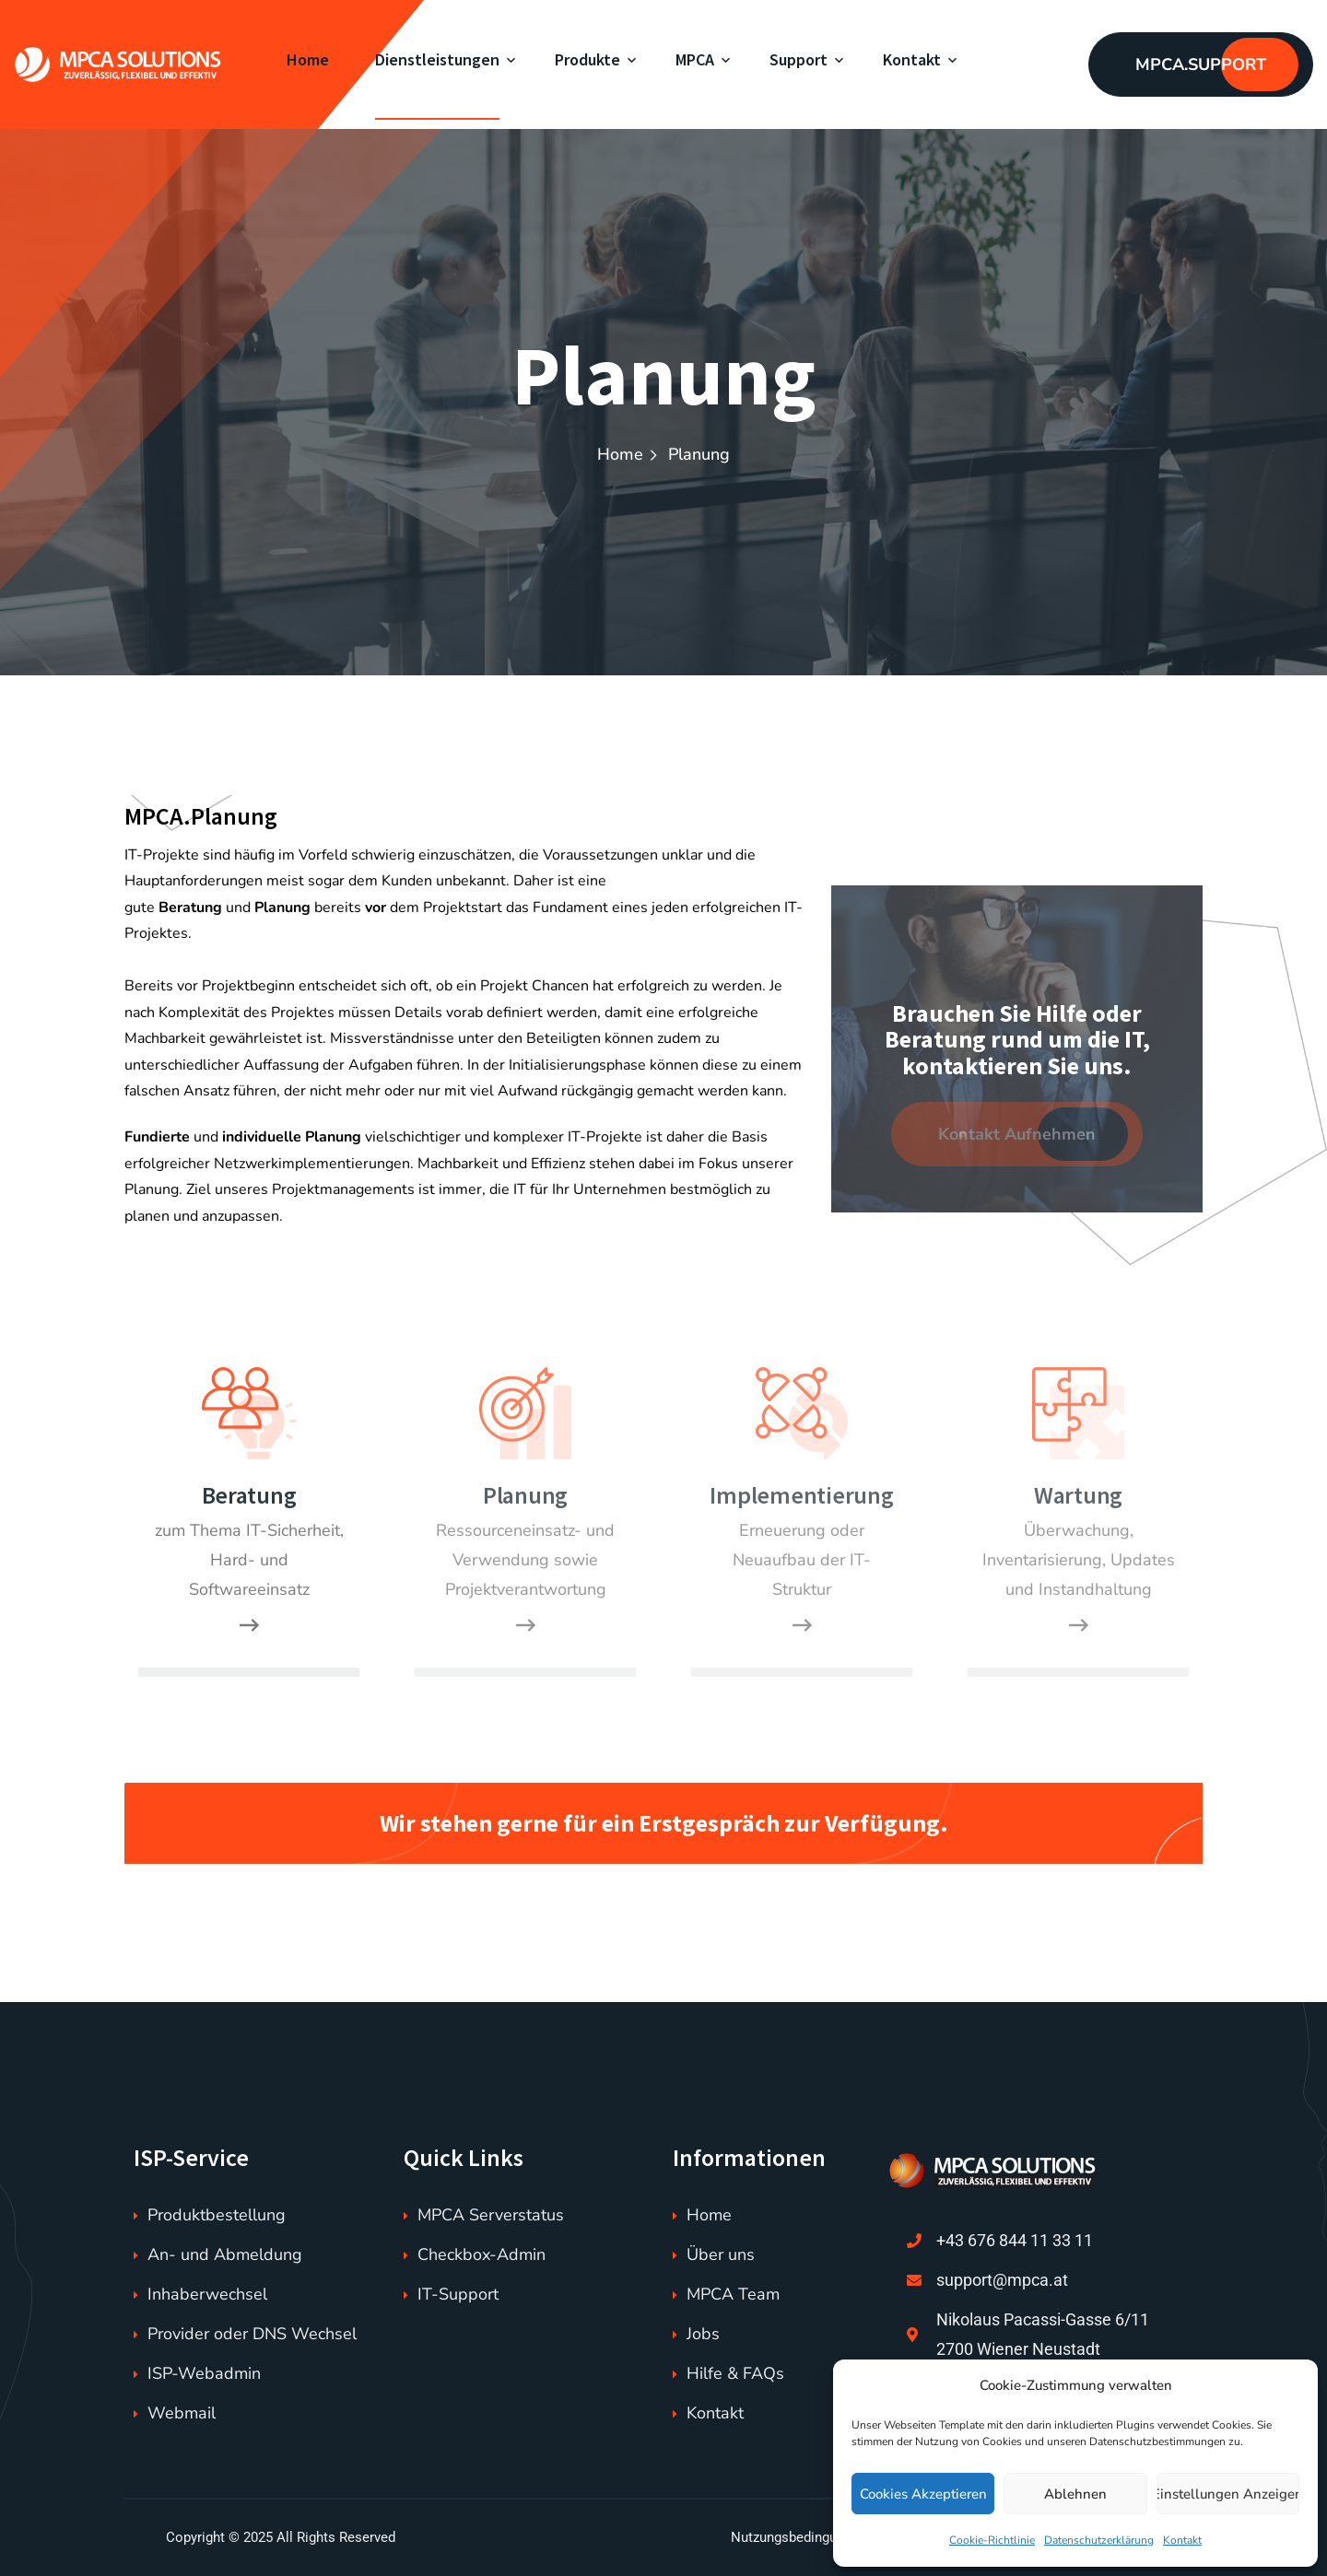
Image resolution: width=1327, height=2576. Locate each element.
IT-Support (458, 2294)
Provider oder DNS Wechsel (252, 2334)
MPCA (694, 59)
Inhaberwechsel (207, 2294)
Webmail (181, 2413)
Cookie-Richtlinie (992, 2540)
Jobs (703, 2334)
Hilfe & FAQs (735, 2373)
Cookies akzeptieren (923, 2494)
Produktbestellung (216, 2215)
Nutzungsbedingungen (798, 2537)
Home (308, 59)
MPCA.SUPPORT (1200, 64)
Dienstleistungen (437, 59)
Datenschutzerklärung (1099, 2540)
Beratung (249, 1495)
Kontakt (1182, 2540)
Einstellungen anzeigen (1228, 2494)
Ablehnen (1075, 2494)
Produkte (587, 59)
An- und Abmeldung (224, 2254)
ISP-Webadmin (204, 2373)
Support (798, 59)
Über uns (721, 2254)
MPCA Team (733, 2294)
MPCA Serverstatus (490, 2215)
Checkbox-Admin (481, 2254)
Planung (525, 1495)
